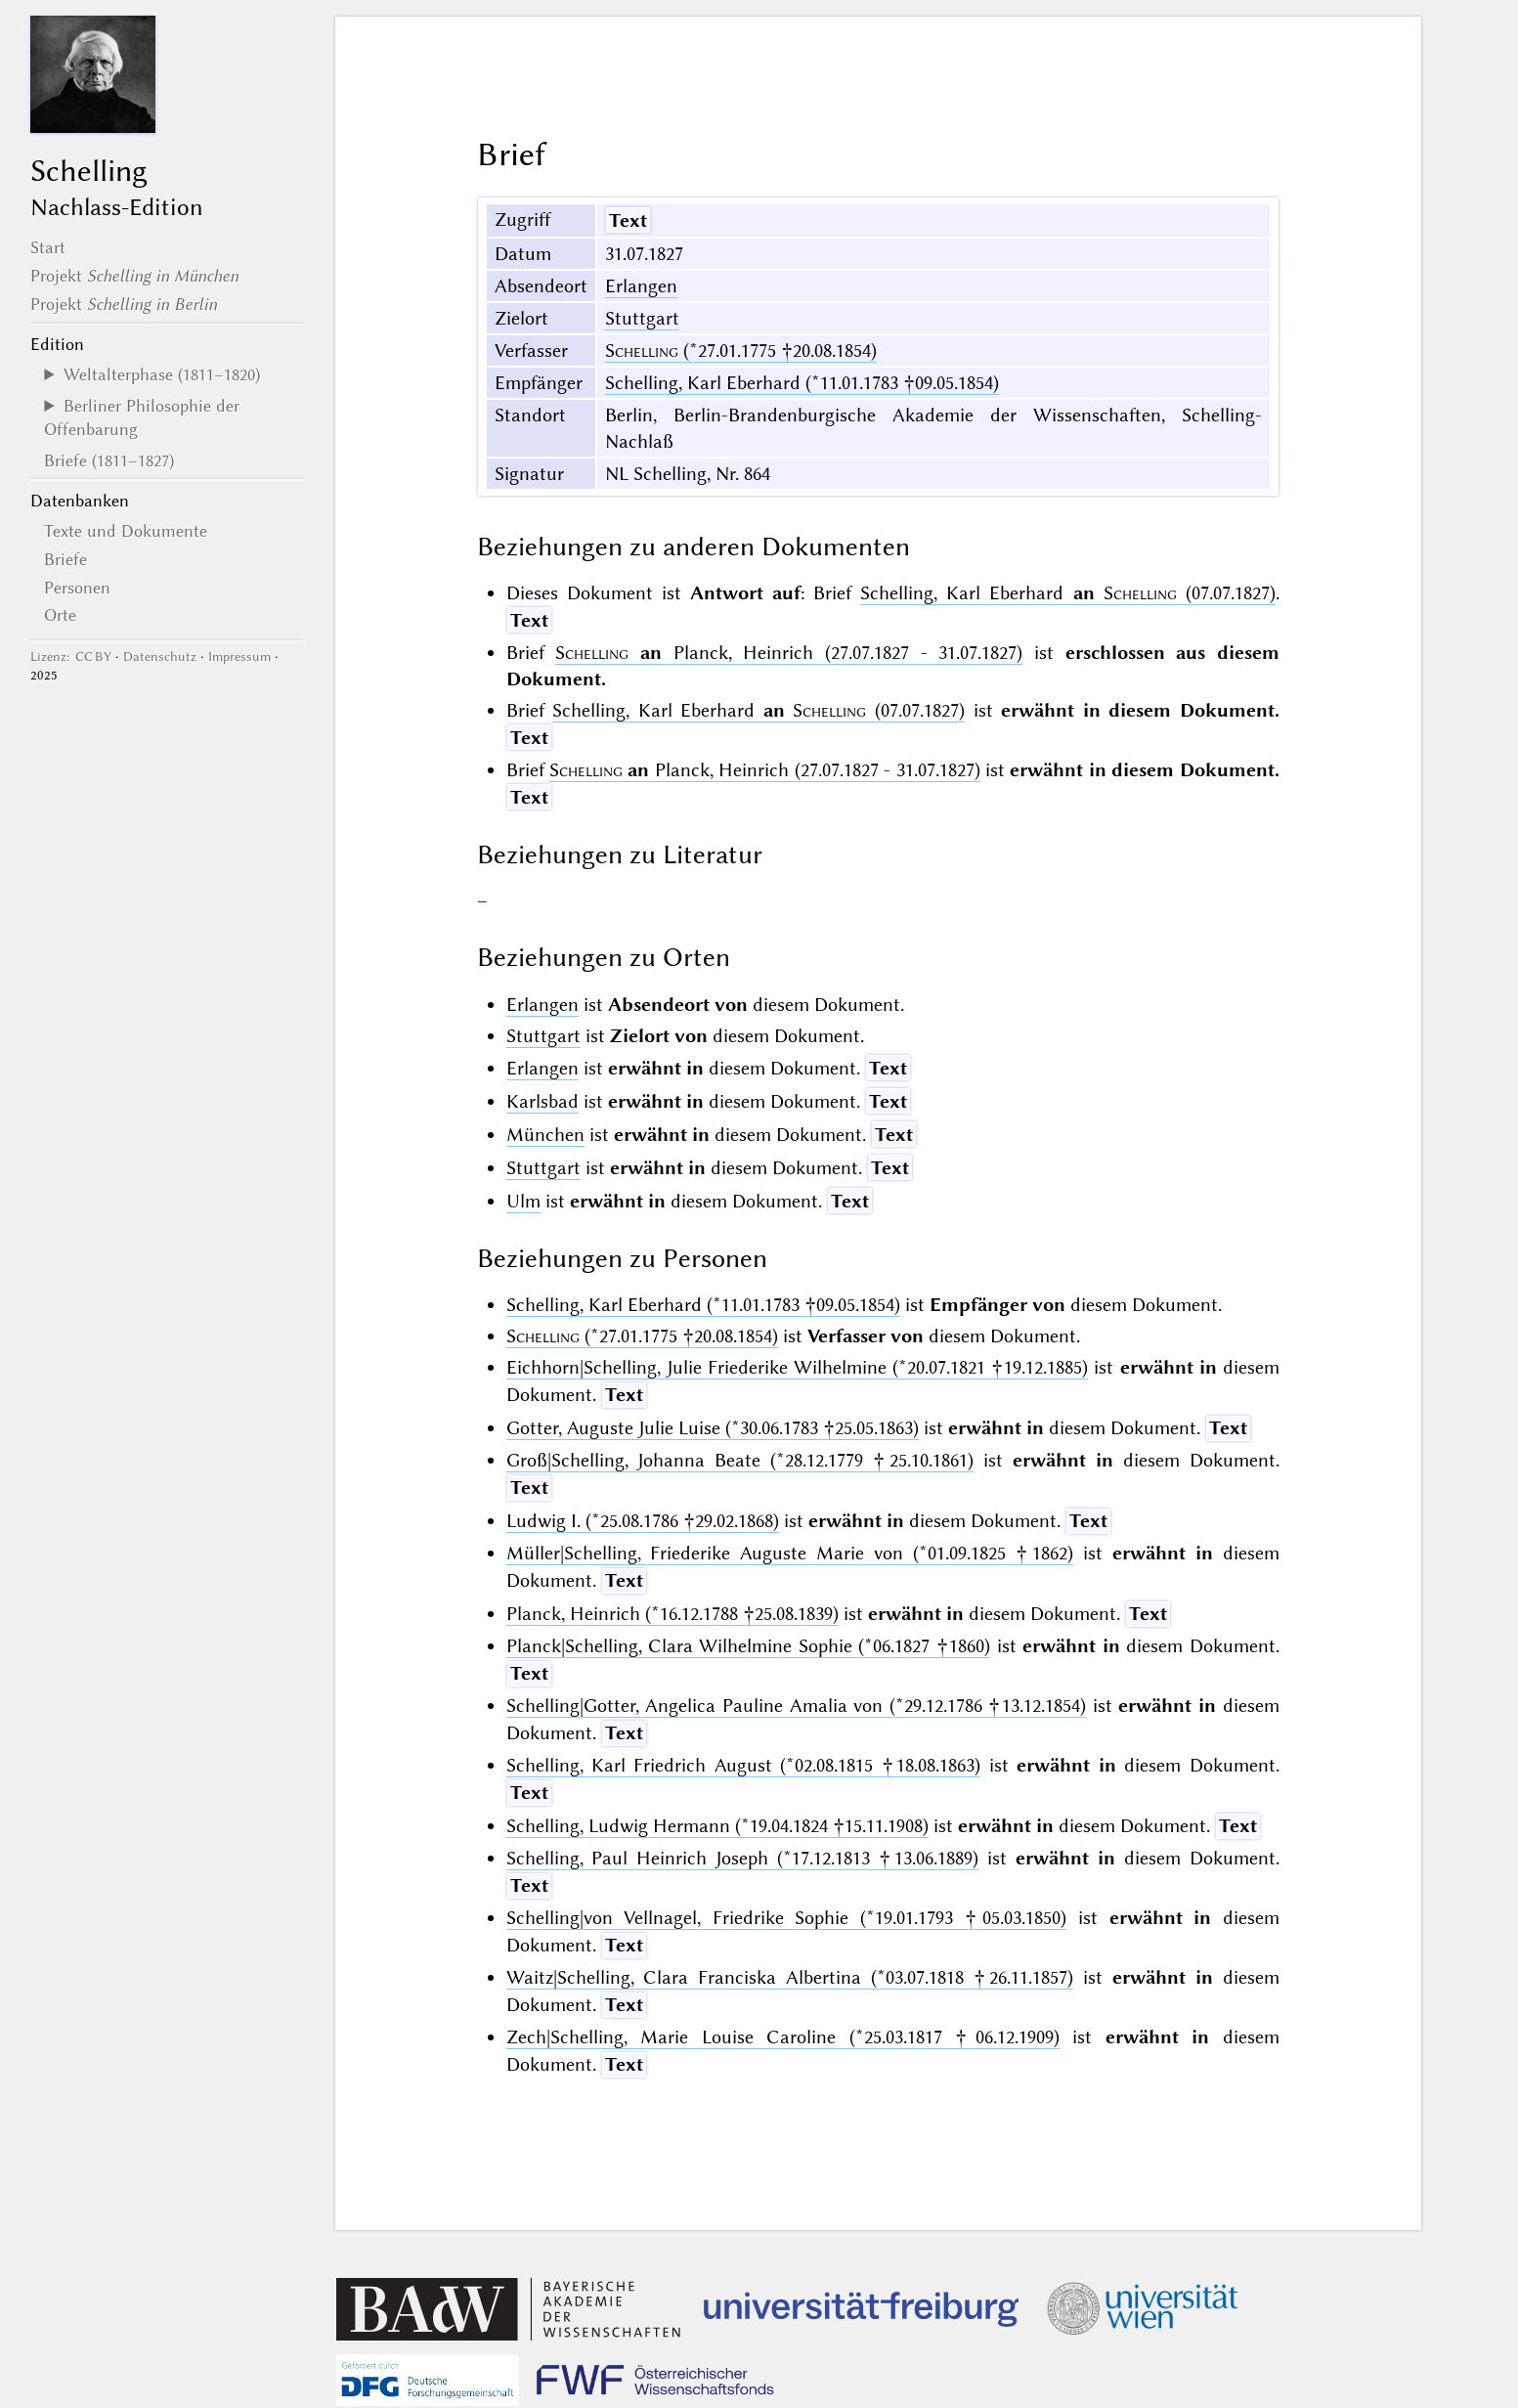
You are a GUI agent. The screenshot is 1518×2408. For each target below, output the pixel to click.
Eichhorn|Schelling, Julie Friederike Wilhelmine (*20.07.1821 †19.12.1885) (797, 1367)
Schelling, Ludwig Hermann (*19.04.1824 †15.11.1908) (717, 1826)
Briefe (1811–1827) (109, 460)
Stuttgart (642, 318)
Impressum (239, 656)
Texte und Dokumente (125, 531)
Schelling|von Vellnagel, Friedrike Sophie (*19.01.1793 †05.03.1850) (786, 1917)
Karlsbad (542, 1101)
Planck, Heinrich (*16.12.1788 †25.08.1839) (672, 1613)
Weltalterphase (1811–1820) (162, 374)
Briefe (65, 559)
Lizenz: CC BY (70, 656)
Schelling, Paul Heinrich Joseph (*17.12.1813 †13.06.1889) (742, 1858)
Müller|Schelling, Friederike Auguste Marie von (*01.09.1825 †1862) (790, 1553)
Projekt (134, 275)
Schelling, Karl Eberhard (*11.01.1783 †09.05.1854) (802, 383)
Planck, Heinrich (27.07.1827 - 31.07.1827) (788, 652)
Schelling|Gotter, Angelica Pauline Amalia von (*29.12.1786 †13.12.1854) (796, 1705)
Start (47, 247)
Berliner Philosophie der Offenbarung (141, 417)
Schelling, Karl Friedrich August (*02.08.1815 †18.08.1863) (743, 1765)
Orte (60, 615)
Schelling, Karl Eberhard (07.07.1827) (1068, 593)
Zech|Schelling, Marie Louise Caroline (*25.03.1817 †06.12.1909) (783, 2037)
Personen (77, 587)
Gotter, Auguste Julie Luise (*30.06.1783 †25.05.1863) (712, 1428)
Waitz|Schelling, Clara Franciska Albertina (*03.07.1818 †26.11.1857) (790, 1977)
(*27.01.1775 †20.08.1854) (741, 350)
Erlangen (641, 286)
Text (628, 220)
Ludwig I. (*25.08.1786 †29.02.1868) (642, 1521)
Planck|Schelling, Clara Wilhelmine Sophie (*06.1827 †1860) (748, 1646)
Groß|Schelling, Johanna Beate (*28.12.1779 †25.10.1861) (740, 1460)
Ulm (523, 1201)
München (545, 1134)
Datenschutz (159, 656)
